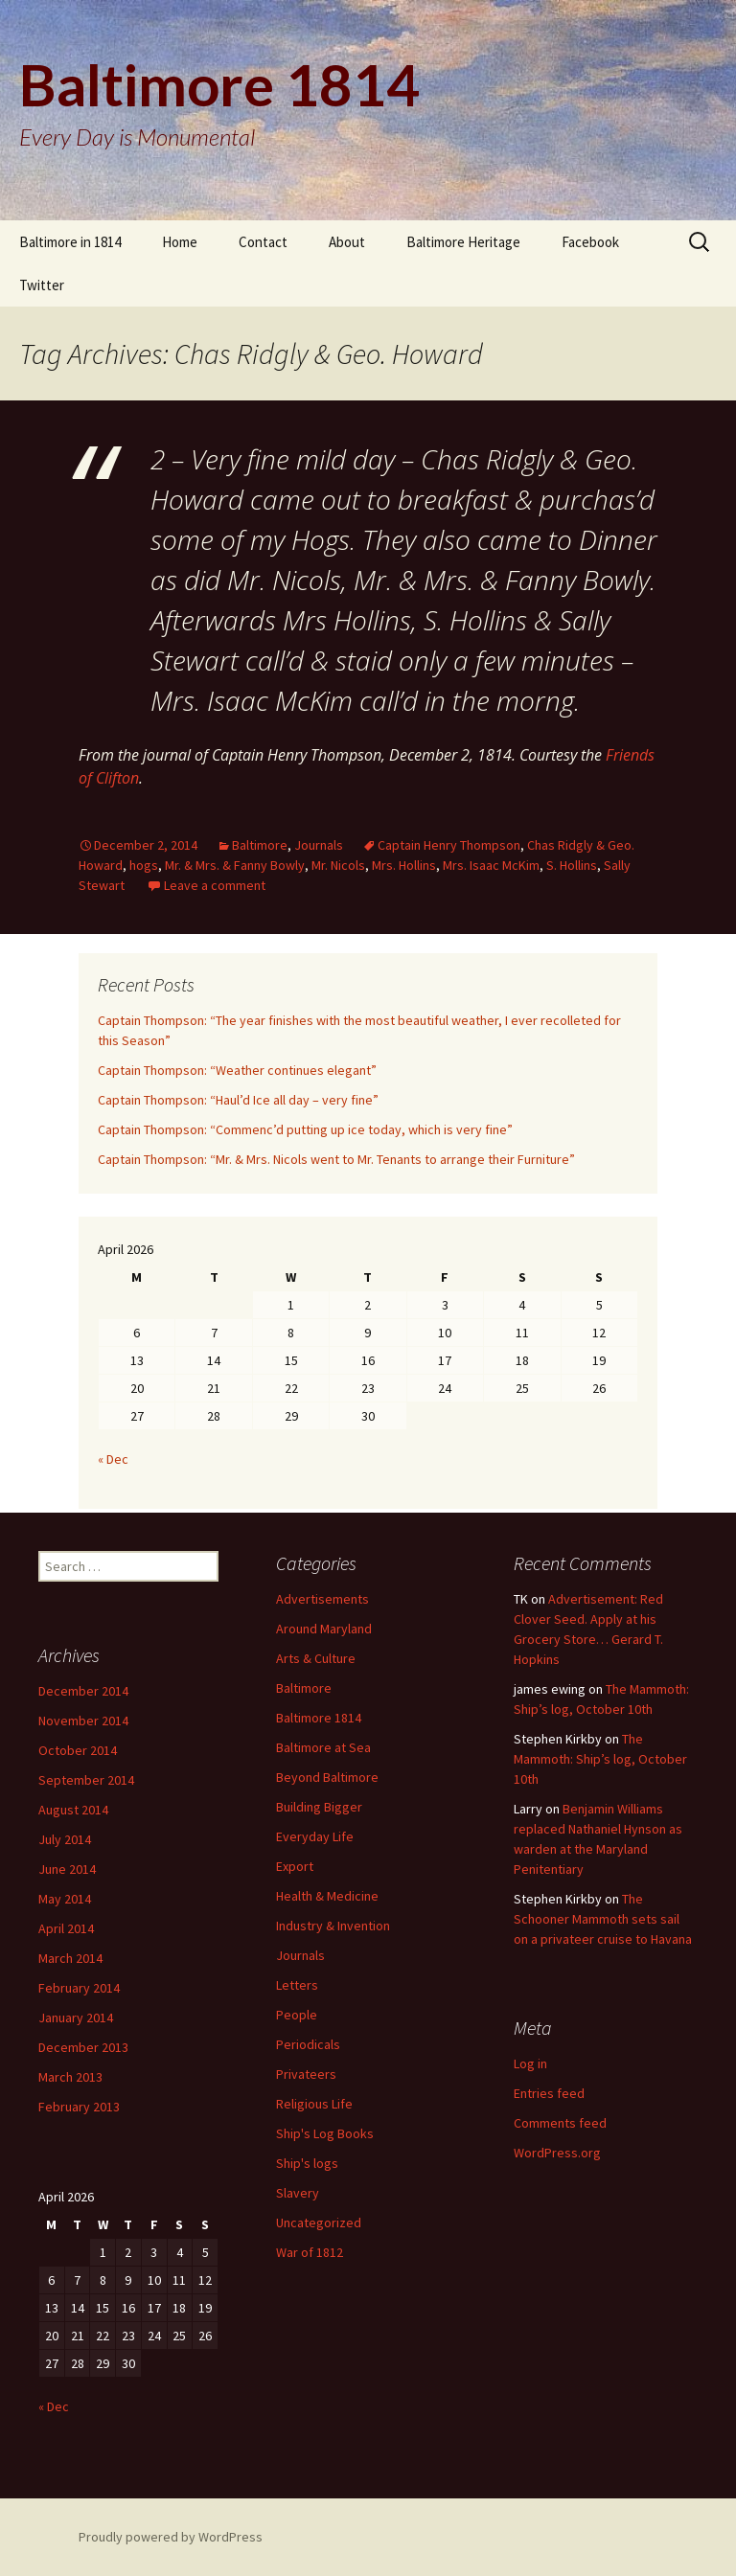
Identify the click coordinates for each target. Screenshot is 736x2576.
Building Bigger (319, 1806)
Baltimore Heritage (463, 242)
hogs (143, 865)
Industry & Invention (333, 1925)
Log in (530, 2063)
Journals (318, 845)
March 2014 (70, 1958)
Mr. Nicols (338, 865)
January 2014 (75, 2017)
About (347, 242)
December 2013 (83, 2047)
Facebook (590, 242)
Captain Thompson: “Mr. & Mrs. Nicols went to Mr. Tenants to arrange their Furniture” (336, 1159)
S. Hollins (571, 865)
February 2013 (79, 2106)
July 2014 (64, 1839)
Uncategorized (318, 2222)
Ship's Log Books (325, 2133)
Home (179, 242)
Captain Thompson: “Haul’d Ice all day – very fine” (238, 1099)
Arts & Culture (316, 1658)
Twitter (41, 285)
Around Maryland (324, 1628)
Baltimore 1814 (318, 1717)
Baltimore (260, 845)
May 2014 (64, 1898)
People (296, 2014)
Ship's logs (307, 2163)
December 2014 (83, 1690)
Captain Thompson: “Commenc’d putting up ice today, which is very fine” (305, 1129)
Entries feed (549, 2093)
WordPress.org (557, 2152)
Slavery (297, 2192)
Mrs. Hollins (404, 865)
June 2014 (67, 1869)
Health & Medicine (327, 1895)
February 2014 (79, 1987)
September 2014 (86, 1780)
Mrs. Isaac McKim (491, 865)
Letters (297, 1985)
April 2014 (66, 1928)
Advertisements (322, 1598)
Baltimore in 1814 (70, 242)
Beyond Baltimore (327, 1777)
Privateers (306, 2074)
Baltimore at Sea (323, 1747)
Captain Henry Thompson (449, 845)
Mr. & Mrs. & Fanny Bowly (235, 865)
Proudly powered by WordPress (171, 2536)
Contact (263, 242)
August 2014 (73, 1809)
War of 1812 (309, 2252)
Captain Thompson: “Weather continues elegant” (237, 1070)
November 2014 (83, 1720)
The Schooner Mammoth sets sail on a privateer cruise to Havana (603, 1919)
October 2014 (77, 1750)
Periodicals (308, 2044)
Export (294, 1866)
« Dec (113, 1459)
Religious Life (314, 2103)
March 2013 (70, 2077)
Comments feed (560, 2122)
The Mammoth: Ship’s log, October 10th (600, 1759)
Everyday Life (315, 1836)
